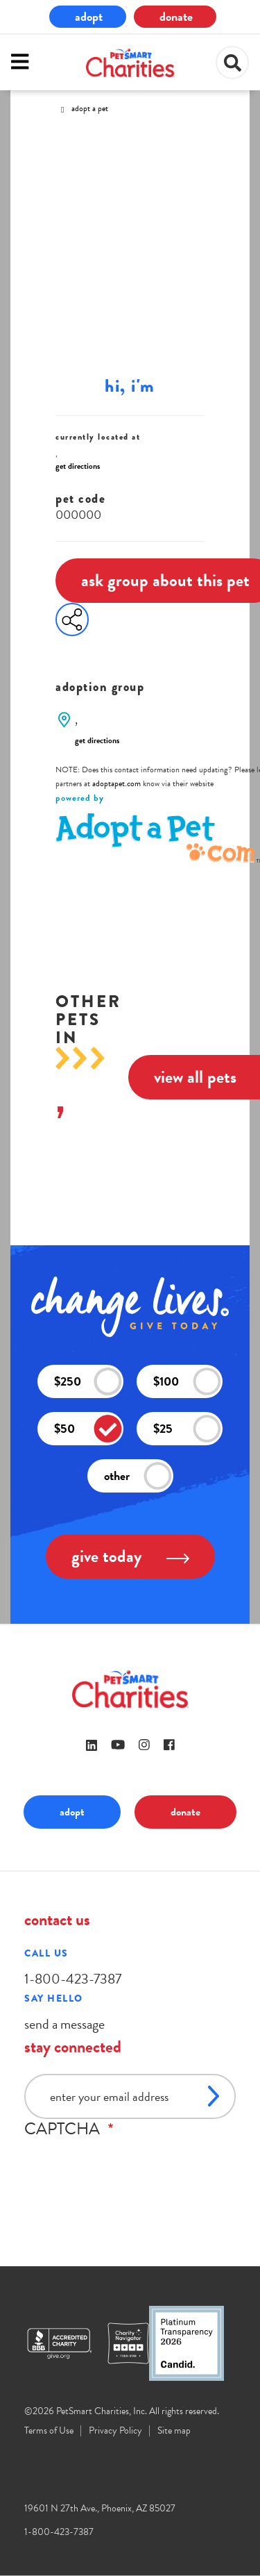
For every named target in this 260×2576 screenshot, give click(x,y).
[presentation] (129, 2165)
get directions (77, 466)
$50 (88, 1428)
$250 (88, 1381)
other (138, 1475)
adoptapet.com (116, 783)
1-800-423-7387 (72, 1978)
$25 (187, 1428)
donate (176, 16)
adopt (89, 16)
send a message (64, 2023)
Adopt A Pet (89, 108)
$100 (187, 1381)
